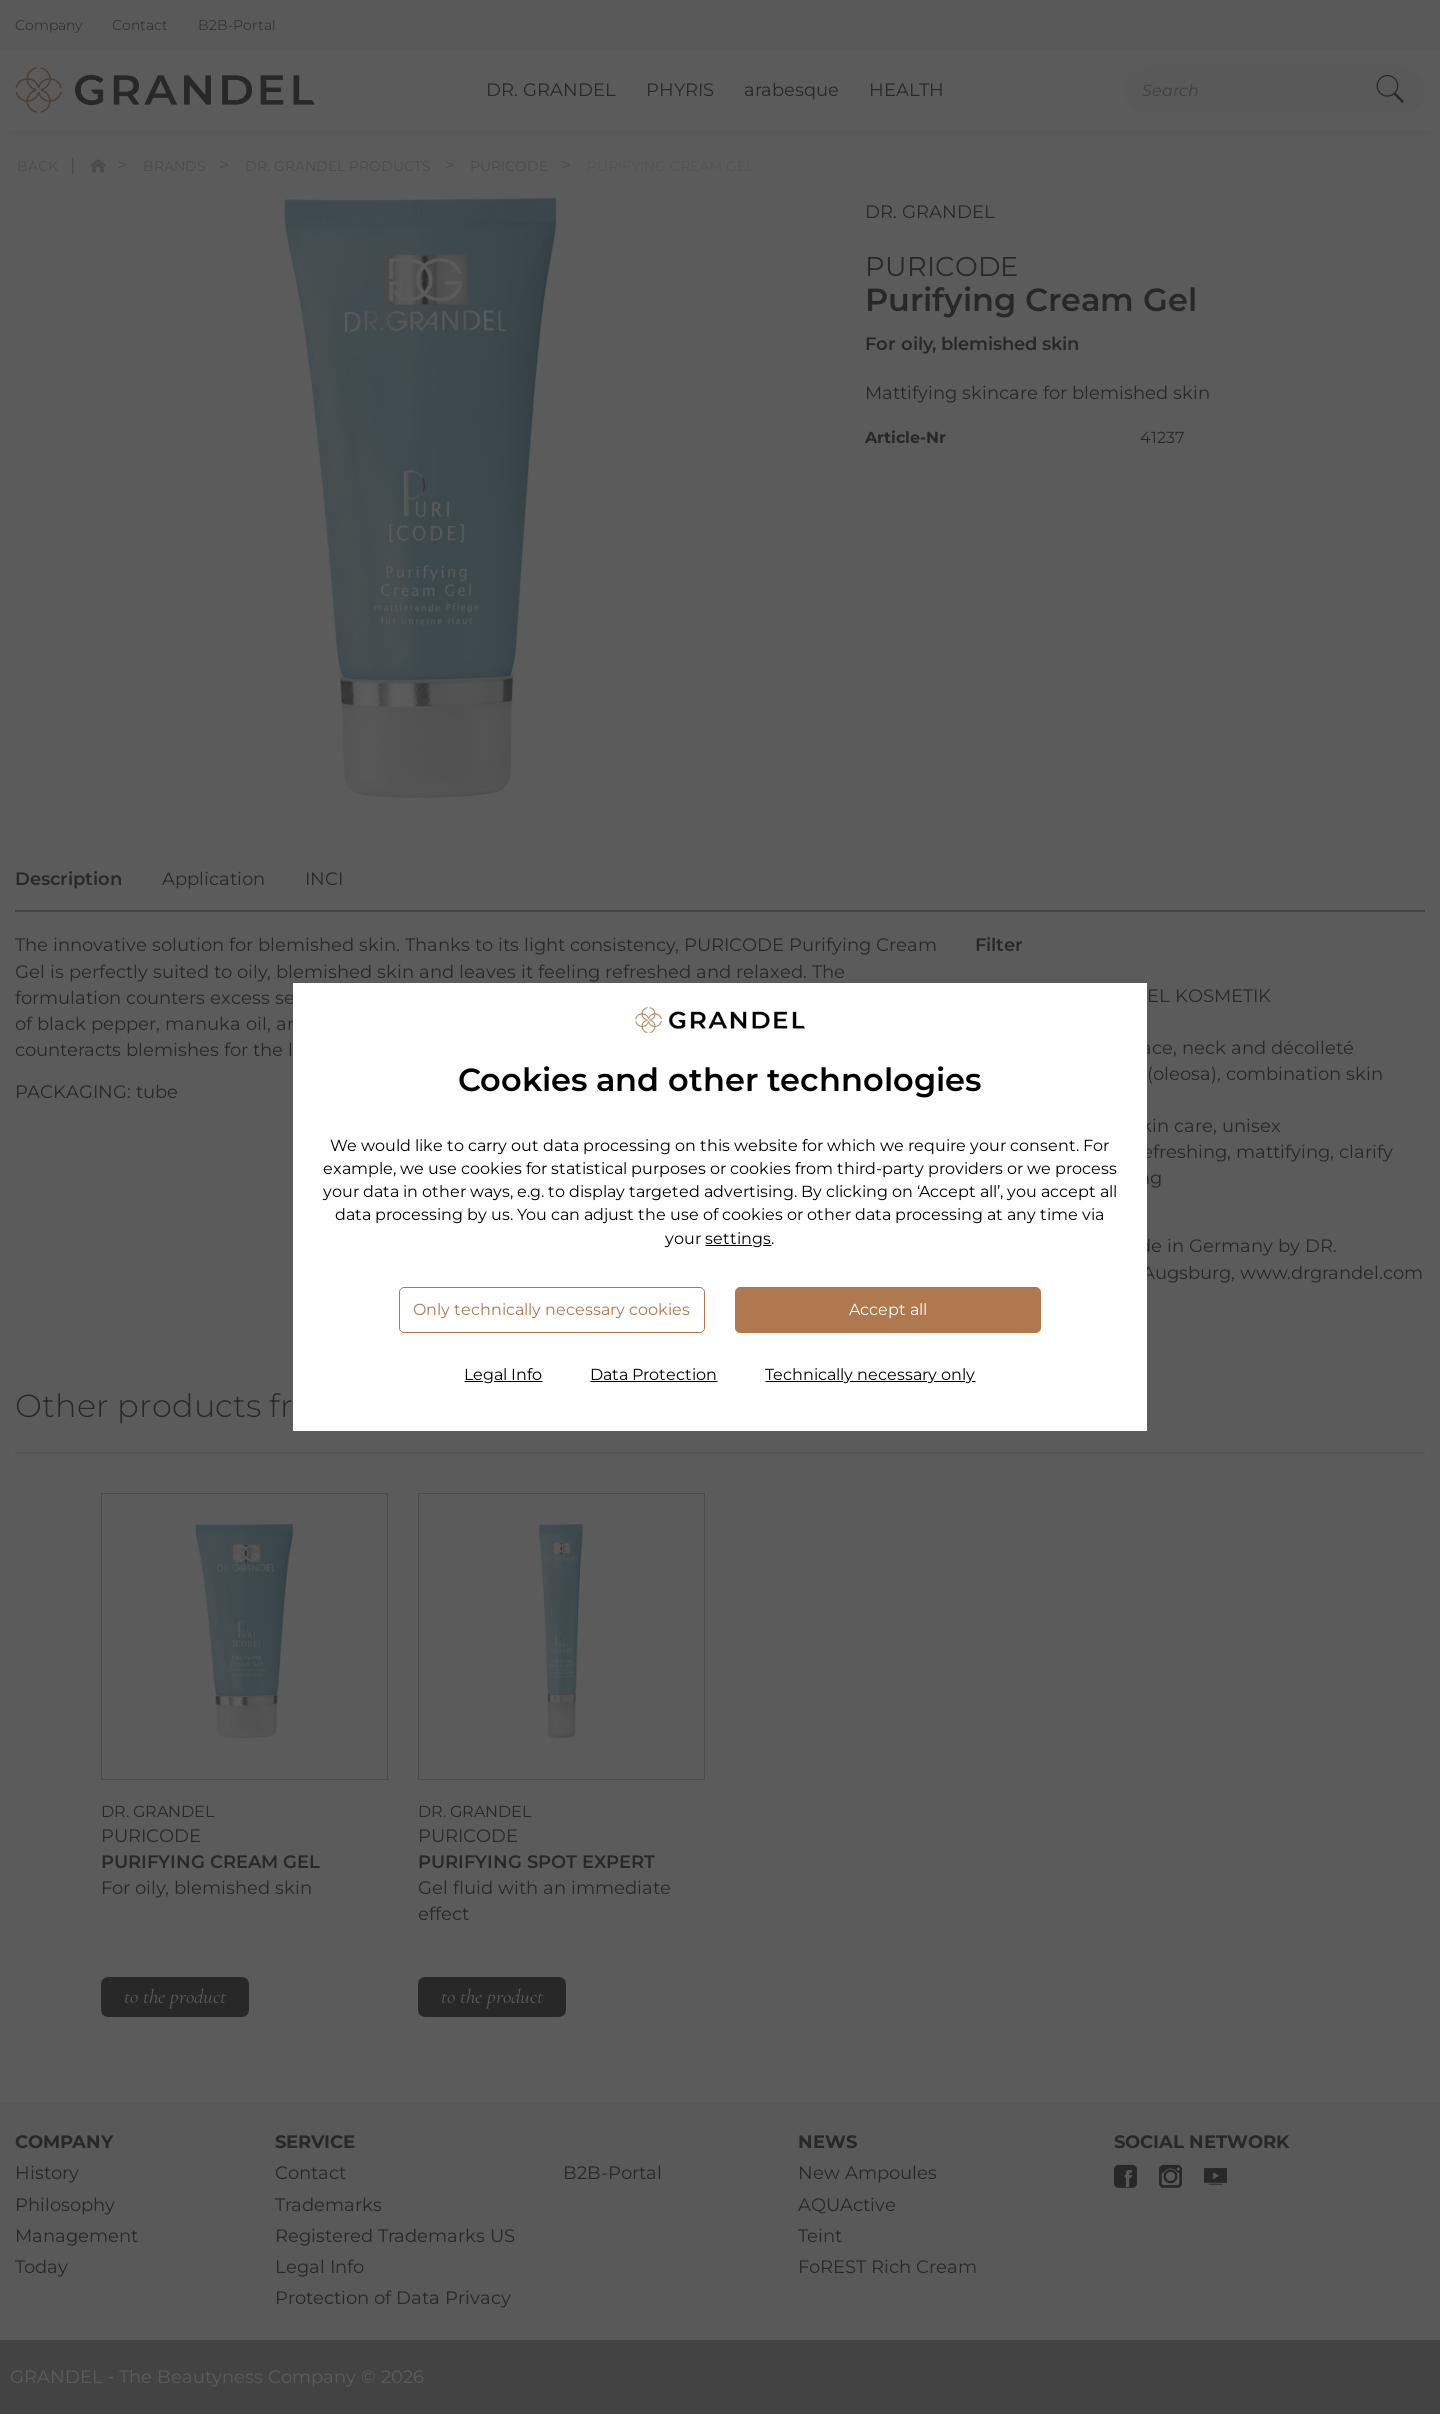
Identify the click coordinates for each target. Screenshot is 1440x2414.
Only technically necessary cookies (551, 1309)
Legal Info (503, 1374)
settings (738, 1238)
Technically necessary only (870, 1374)
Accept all (888, 1309)
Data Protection (653, 1374)
